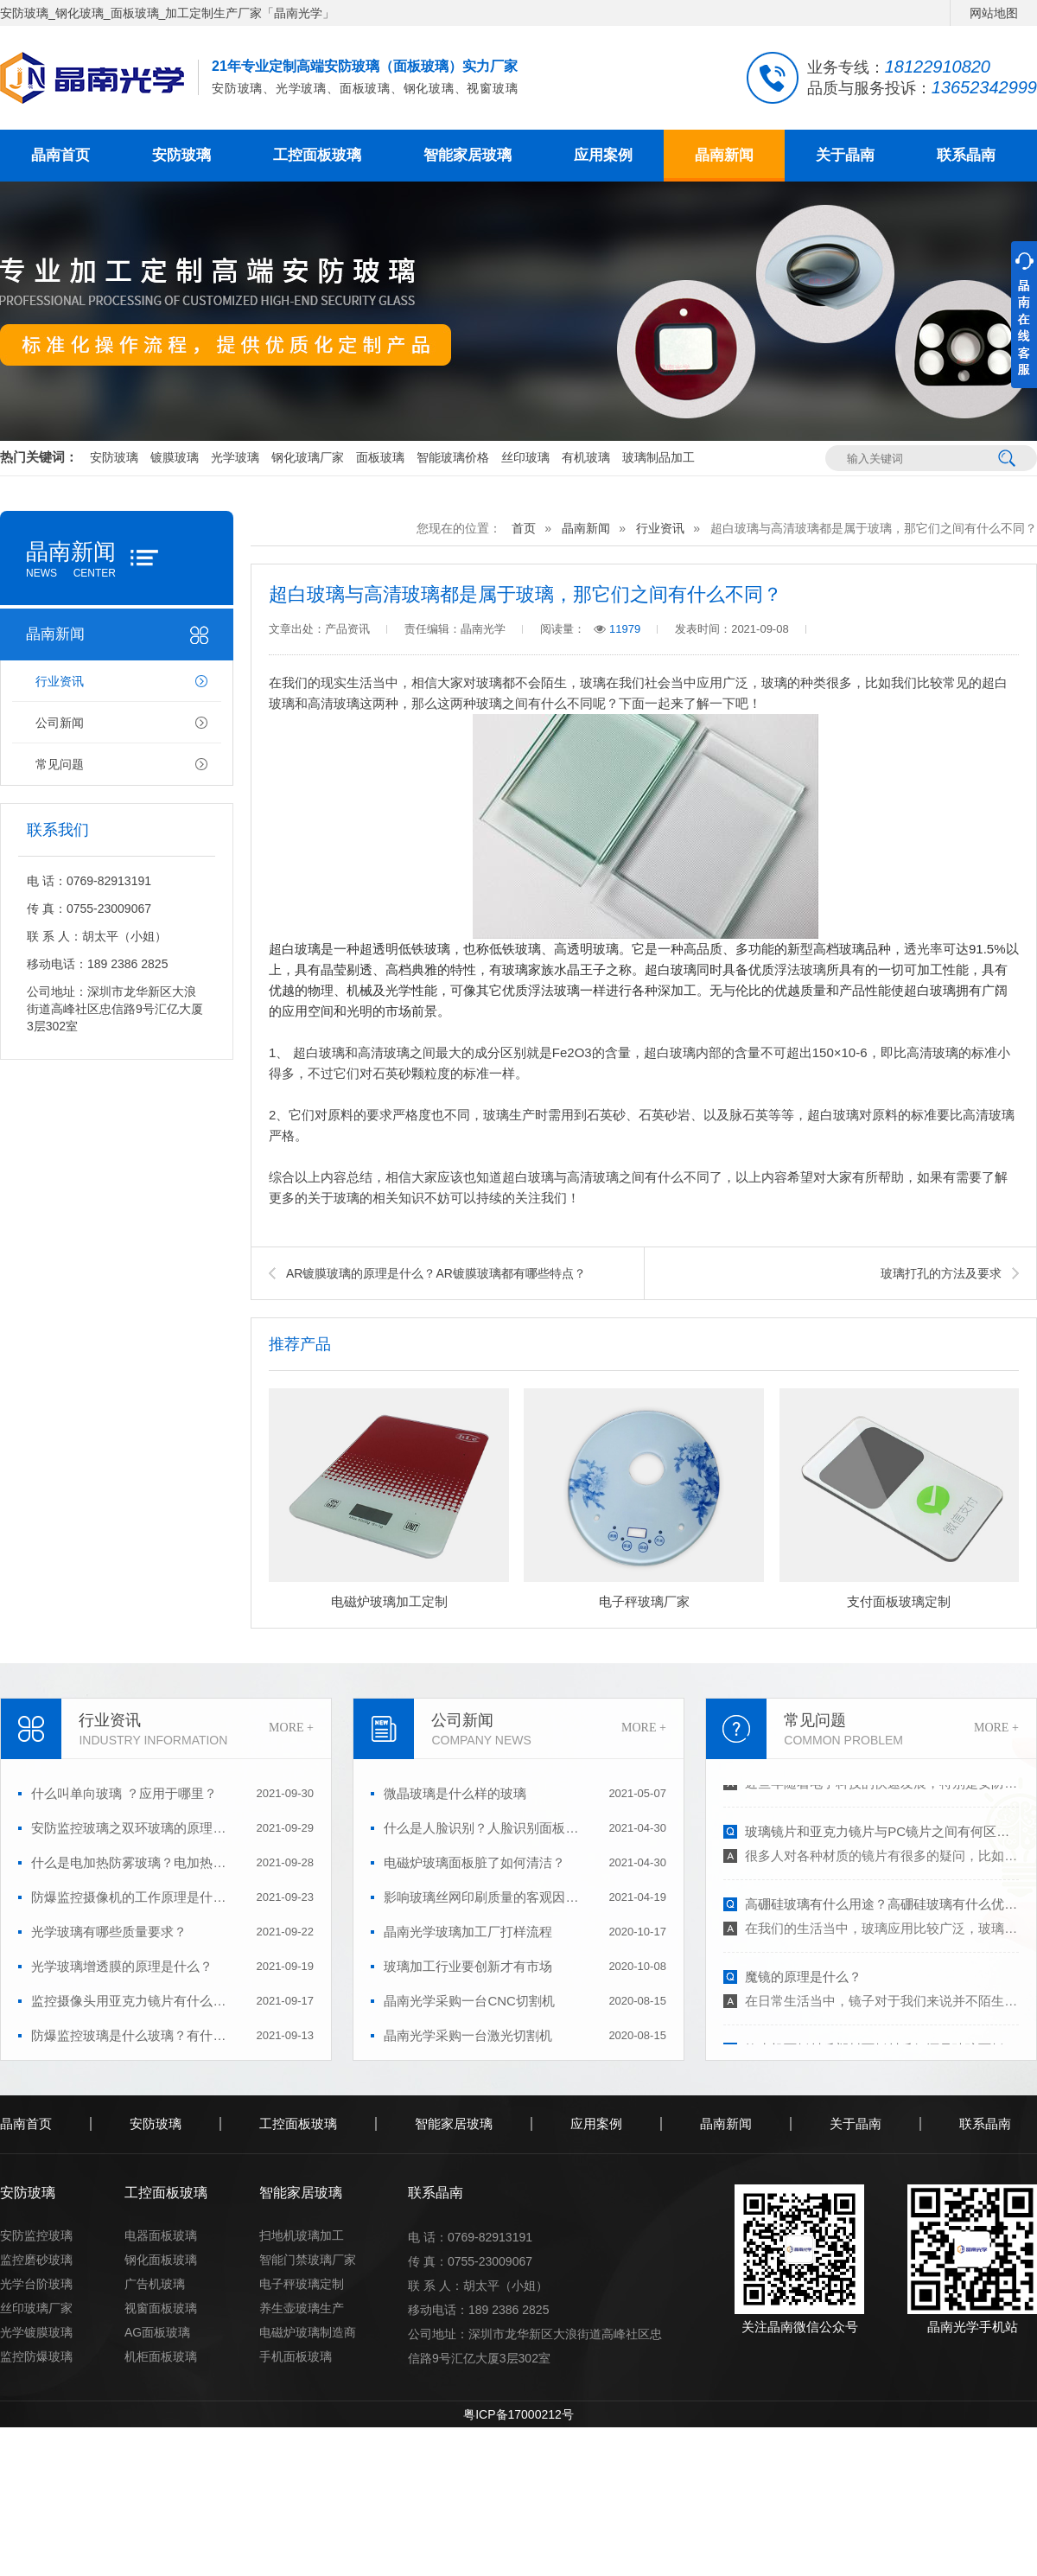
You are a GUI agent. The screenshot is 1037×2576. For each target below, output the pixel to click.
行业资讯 (59, 681)
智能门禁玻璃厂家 (307, 2260)
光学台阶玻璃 (36, 2284)
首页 (524, 528)
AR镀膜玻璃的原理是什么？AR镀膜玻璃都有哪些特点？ (436, 1273)
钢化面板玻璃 (160, 2260)
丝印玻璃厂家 (36, 2308)
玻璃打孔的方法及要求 (941, 1273)
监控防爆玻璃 (36, 2356)
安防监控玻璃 (36, 2235)
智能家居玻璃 (467, 155)
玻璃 (593, 683)
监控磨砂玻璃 (36, 2260)
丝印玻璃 (525, 457)
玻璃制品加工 (658, 457)
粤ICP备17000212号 (518, 2414)
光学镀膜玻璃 (36, 2332)
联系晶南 (966, 155)
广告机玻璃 (154, 2284)
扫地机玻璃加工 (301, 2235)
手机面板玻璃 (295, 2356)
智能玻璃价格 (453, 457)
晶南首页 (60, 155)
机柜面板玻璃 (160, 2356)
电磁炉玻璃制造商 (307, 2332)
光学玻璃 (235, 457)
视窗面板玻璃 (160, 2308)
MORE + (291, 1727)
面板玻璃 (380, 457)
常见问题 (59, 764)
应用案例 (603, 155)
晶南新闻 (724, 155)
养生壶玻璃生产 (301, 2308)
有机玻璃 (586, 457)
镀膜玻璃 (174, 457)
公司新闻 (59, 723)
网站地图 (994, 13)
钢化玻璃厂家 (307, 457)
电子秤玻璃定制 (301, 2284)
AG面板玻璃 (157, 2332)
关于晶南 (845, 155)
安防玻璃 (181, 155)
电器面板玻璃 (160, 2235)
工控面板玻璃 (317, 155)
